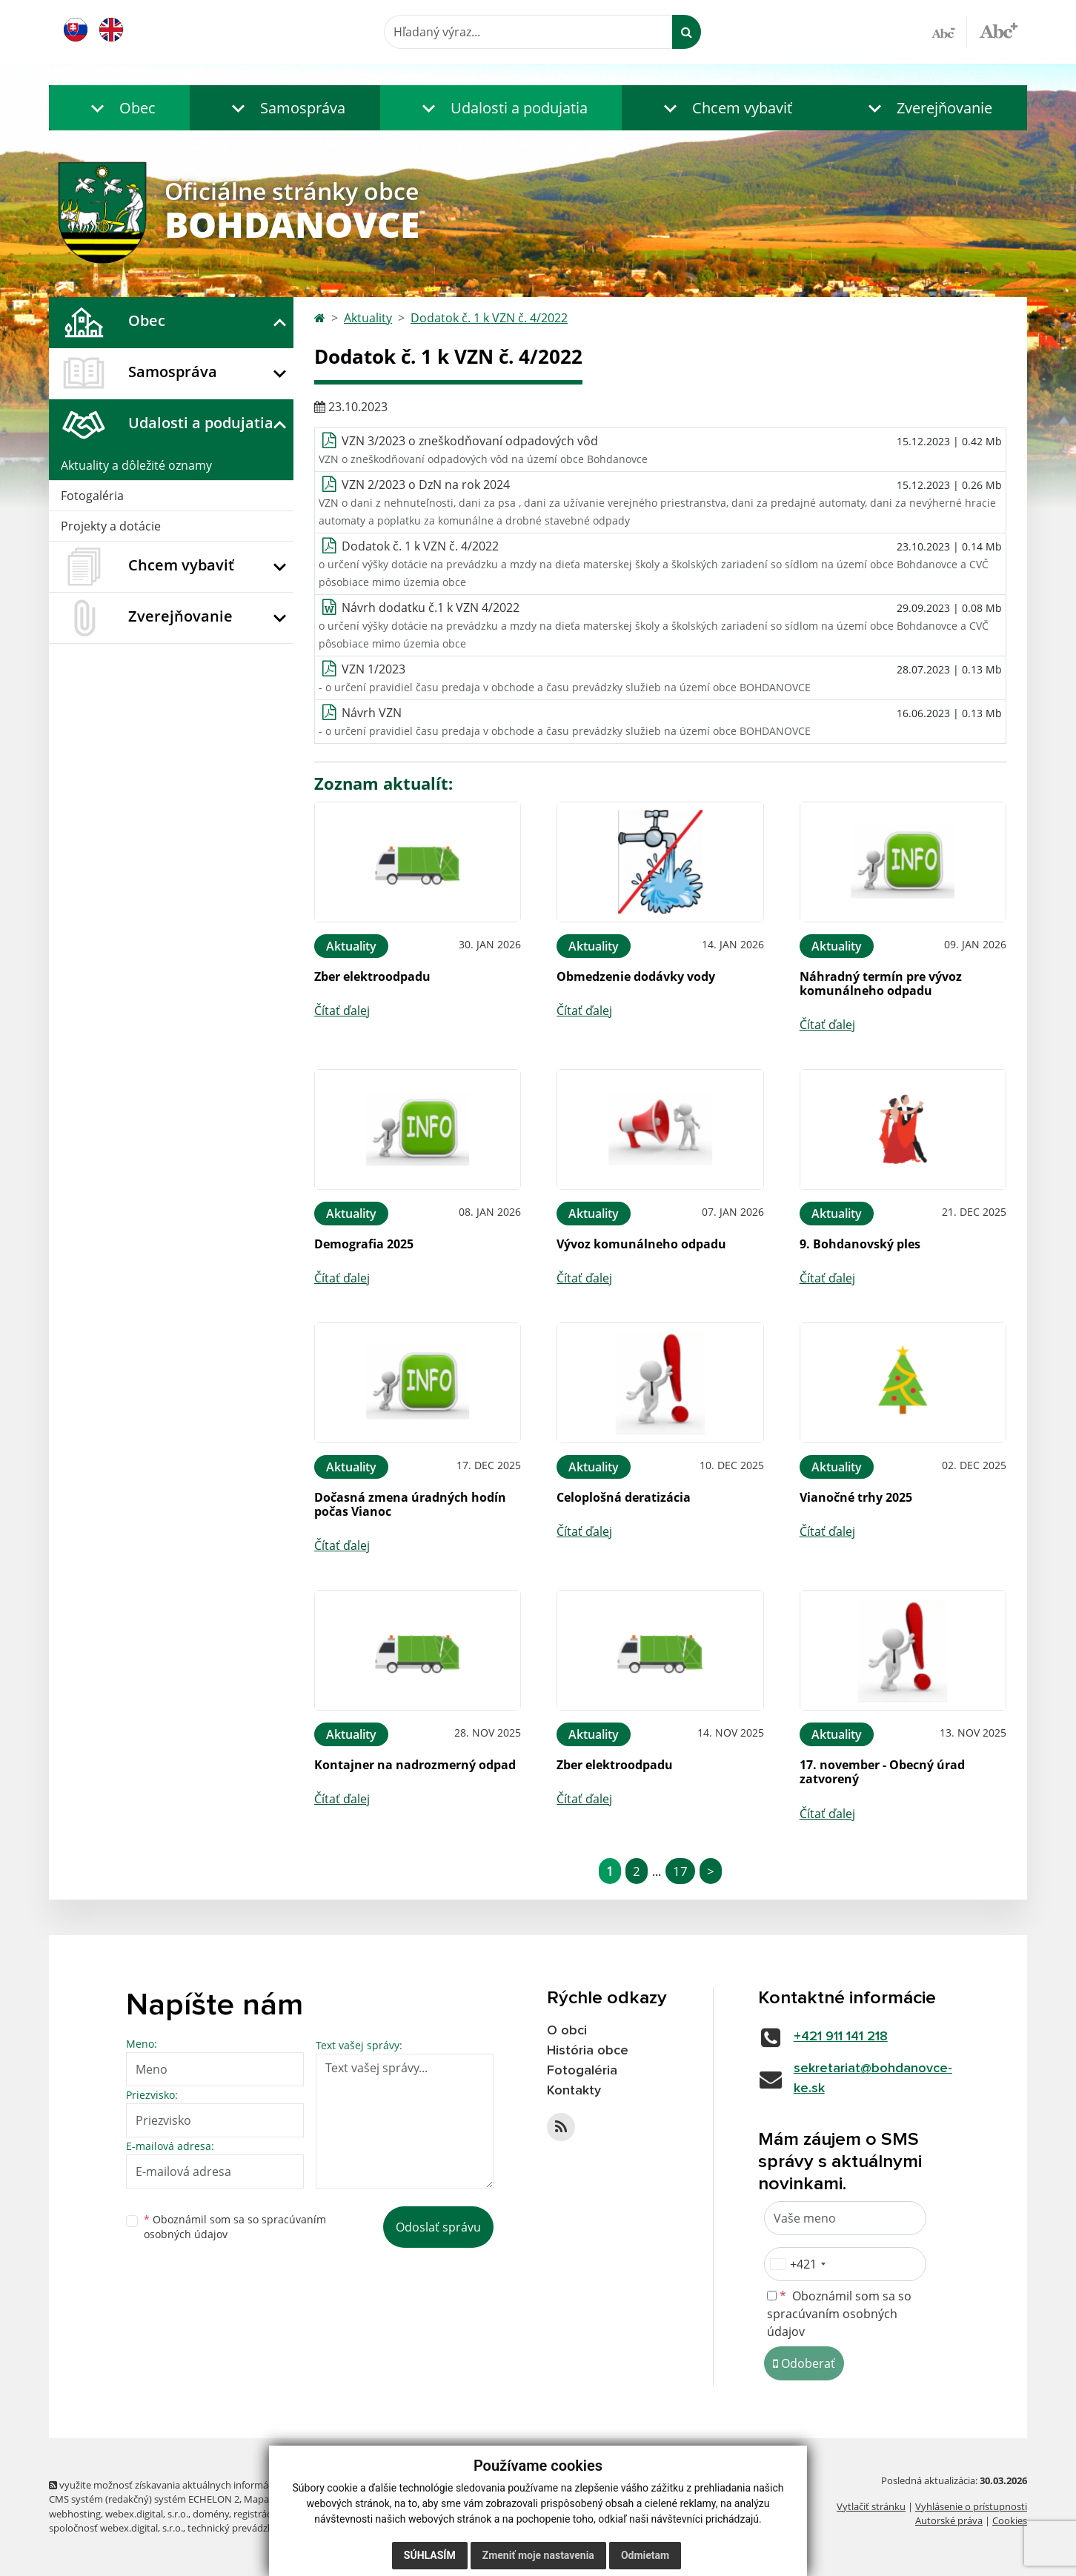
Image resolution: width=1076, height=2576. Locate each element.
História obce (587, 2050)
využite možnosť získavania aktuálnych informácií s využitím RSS (195, 2485)
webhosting (75, 2513)
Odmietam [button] (645, 2555)
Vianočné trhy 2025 (856, 1497)
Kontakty (574, 2090)
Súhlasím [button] (430, 2555)
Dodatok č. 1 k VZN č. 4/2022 (489, 318)
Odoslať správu (438, 2227)
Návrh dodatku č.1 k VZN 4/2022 (430, 607)
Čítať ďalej (342, 1010)
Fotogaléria (92, 495)
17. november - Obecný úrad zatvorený (882, 1772)
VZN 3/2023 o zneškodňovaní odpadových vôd (470, 441)
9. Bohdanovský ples (860, 1244)
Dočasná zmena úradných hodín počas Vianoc (410, 1504)
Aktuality (368, 318)
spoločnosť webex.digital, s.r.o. (116, 2528)
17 (680, 1871)
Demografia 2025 (364, 1244)
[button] (119, 107)
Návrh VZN (372, 713)
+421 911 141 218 (841, 2036)
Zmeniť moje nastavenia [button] (538, 2555)
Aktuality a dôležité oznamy (136, 465)
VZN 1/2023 (373, 669)
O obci (567, 2030)
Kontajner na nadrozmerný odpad (415, 1765)
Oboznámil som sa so (235, 2227)
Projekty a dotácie (111, 526)
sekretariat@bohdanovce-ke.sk (873, 2078)
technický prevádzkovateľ (243, 2528)
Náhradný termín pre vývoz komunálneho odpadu (881, 983)
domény (211, 2513)
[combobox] (797, 2264)
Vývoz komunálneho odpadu (641, 1244)
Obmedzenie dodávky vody (636, 976)
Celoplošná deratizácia (624, 1497)
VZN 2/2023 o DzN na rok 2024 (426, 484)
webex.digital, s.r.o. (146, 2513)
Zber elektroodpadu (372, 976)
